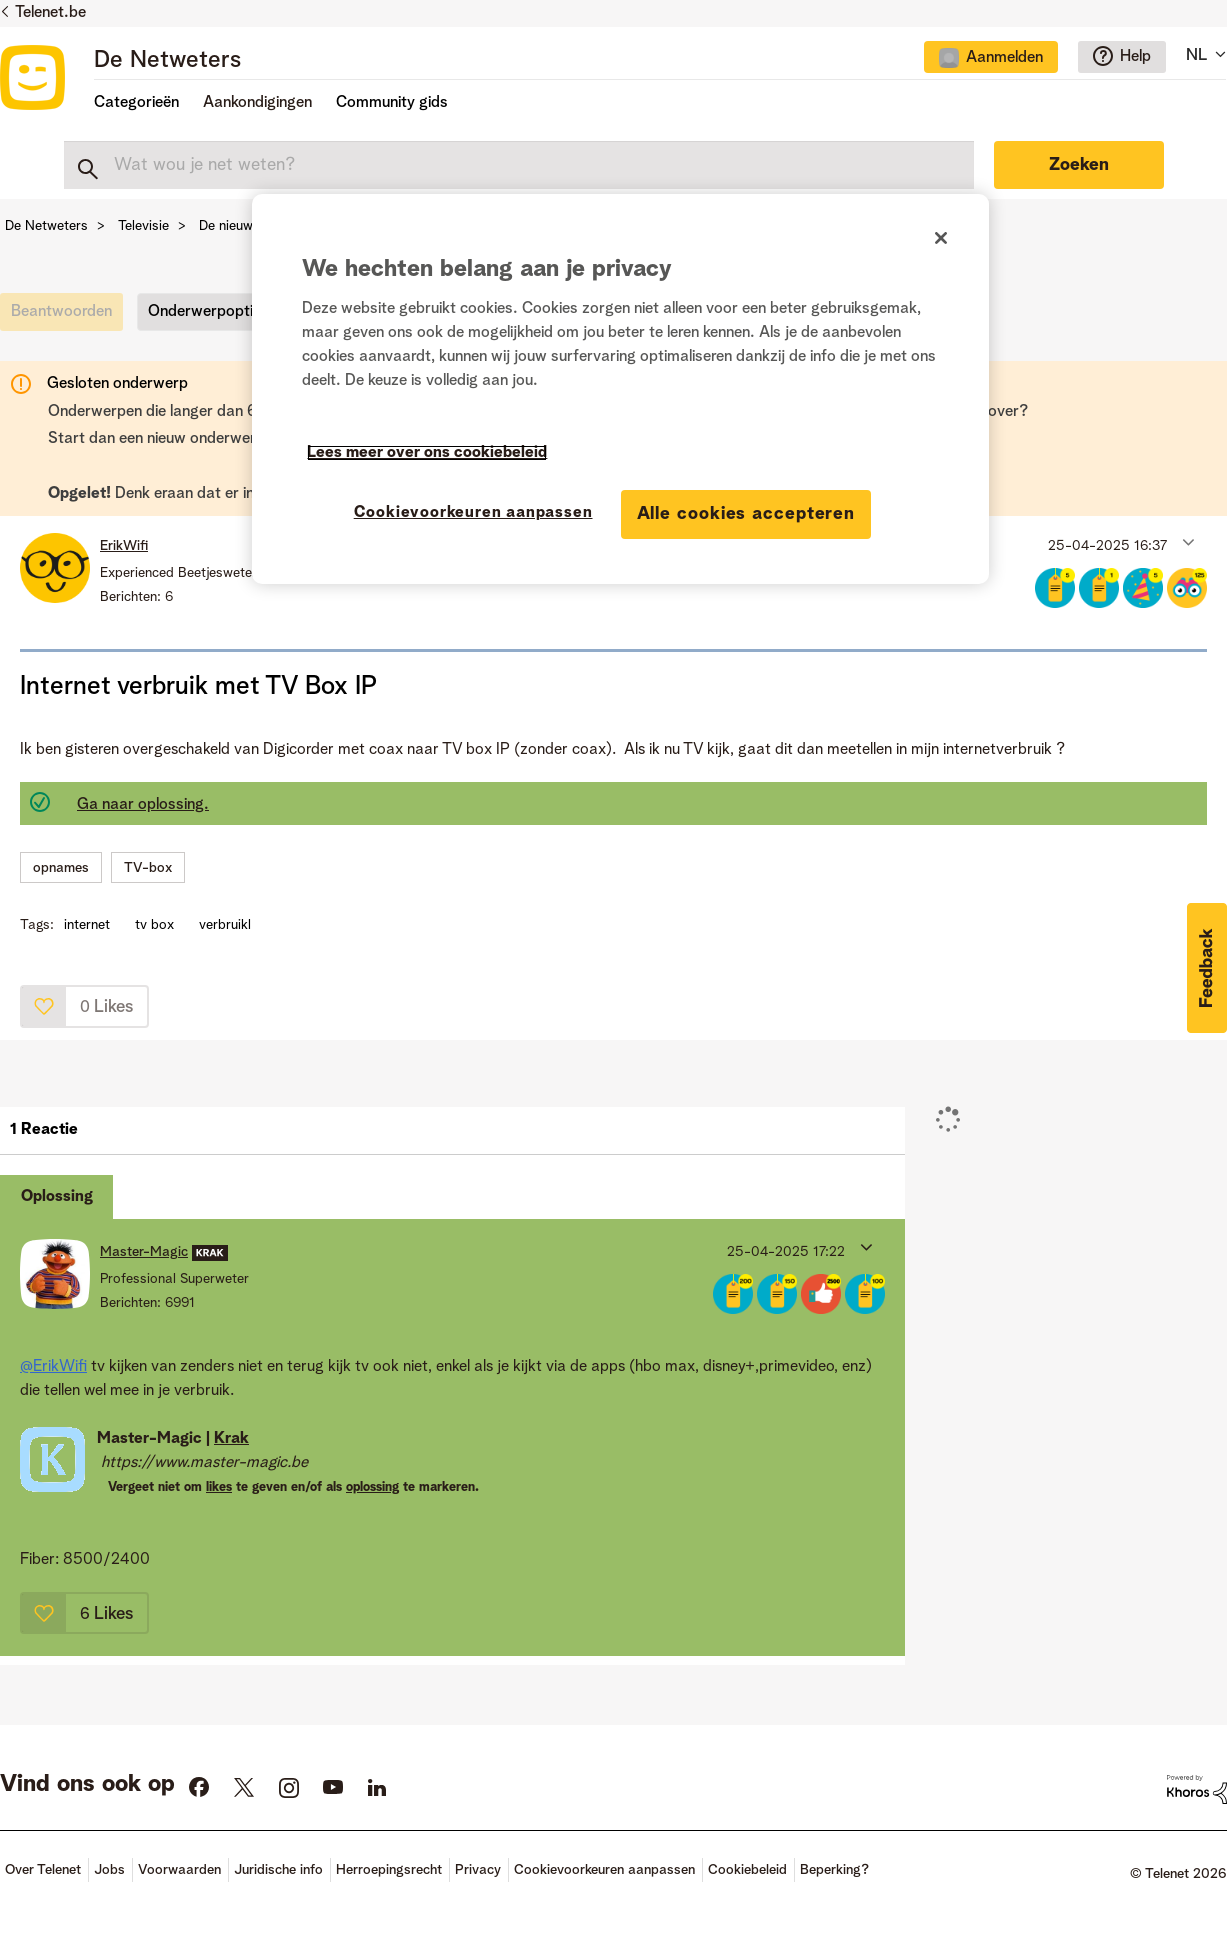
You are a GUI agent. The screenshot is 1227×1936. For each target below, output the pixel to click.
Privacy (478, 1870)
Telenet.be (50, 13)
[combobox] (519, 165)
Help (1135, 57)
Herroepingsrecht (389, 1870)
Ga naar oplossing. (143, 805)
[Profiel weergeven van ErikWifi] (124, 546)
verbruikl (225, 925)
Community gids (392, 103)
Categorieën (136, 103)
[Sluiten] (941, 238)
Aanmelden (1004, 58)
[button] (1186, 541)
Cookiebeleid (747, 1870)
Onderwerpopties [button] (208, 312)
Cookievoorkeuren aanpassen (604, 1870)
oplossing (372, 1487)
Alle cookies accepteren (746, 514)
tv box (154, 925)
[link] (66, 317)
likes (219, 1487)
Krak (231, 1439)
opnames (61, 868)
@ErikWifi (53, 1367)
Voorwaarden (179, 1870)
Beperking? (834, 1870)
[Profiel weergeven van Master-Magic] (144, 1252)
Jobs (109, 1870)
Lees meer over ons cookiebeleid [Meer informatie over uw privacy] (427, 453)
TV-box (148, 868)
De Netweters (167, 61)
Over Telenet (43, 1870)
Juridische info (278, 1870)
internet (87, 925)
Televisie (143, 226)
